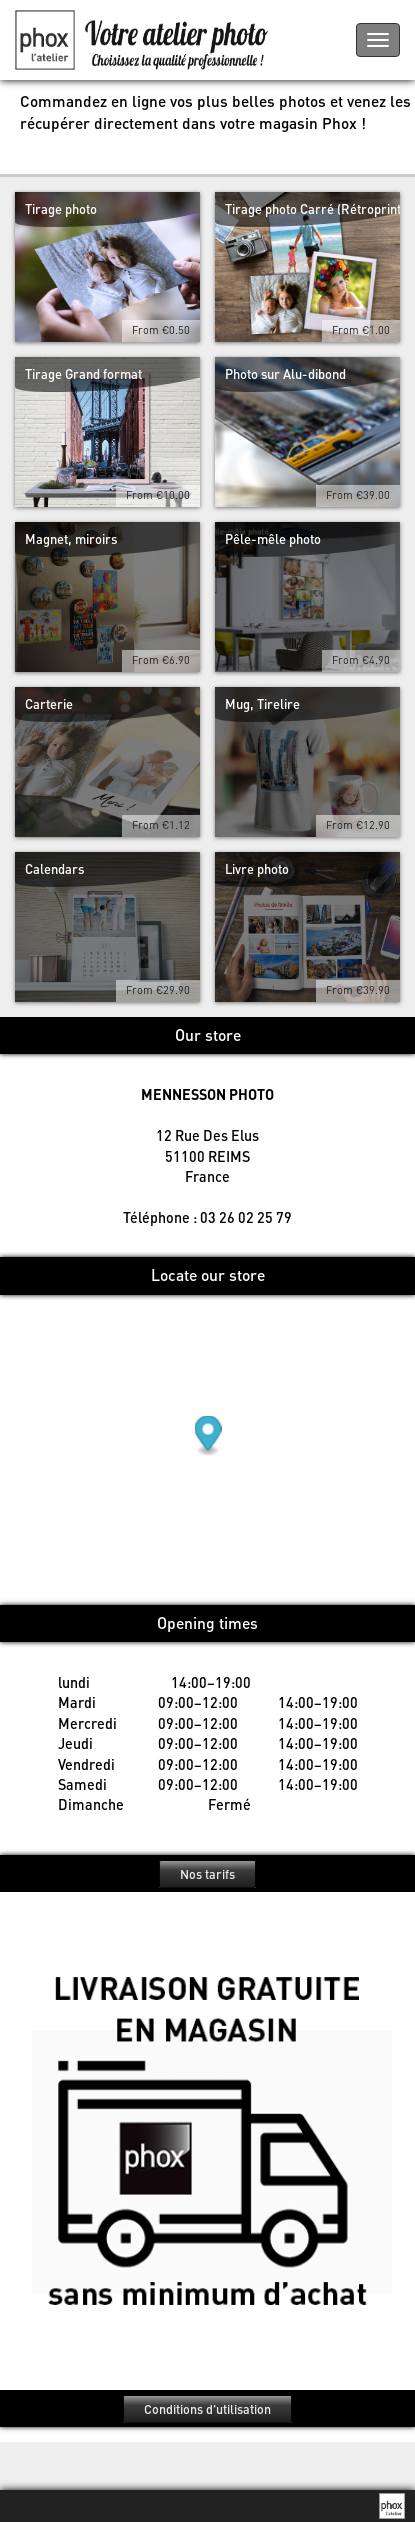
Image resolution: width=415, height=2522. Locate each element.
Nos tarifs (207, 1874)
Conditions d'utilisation (207, 2409)
